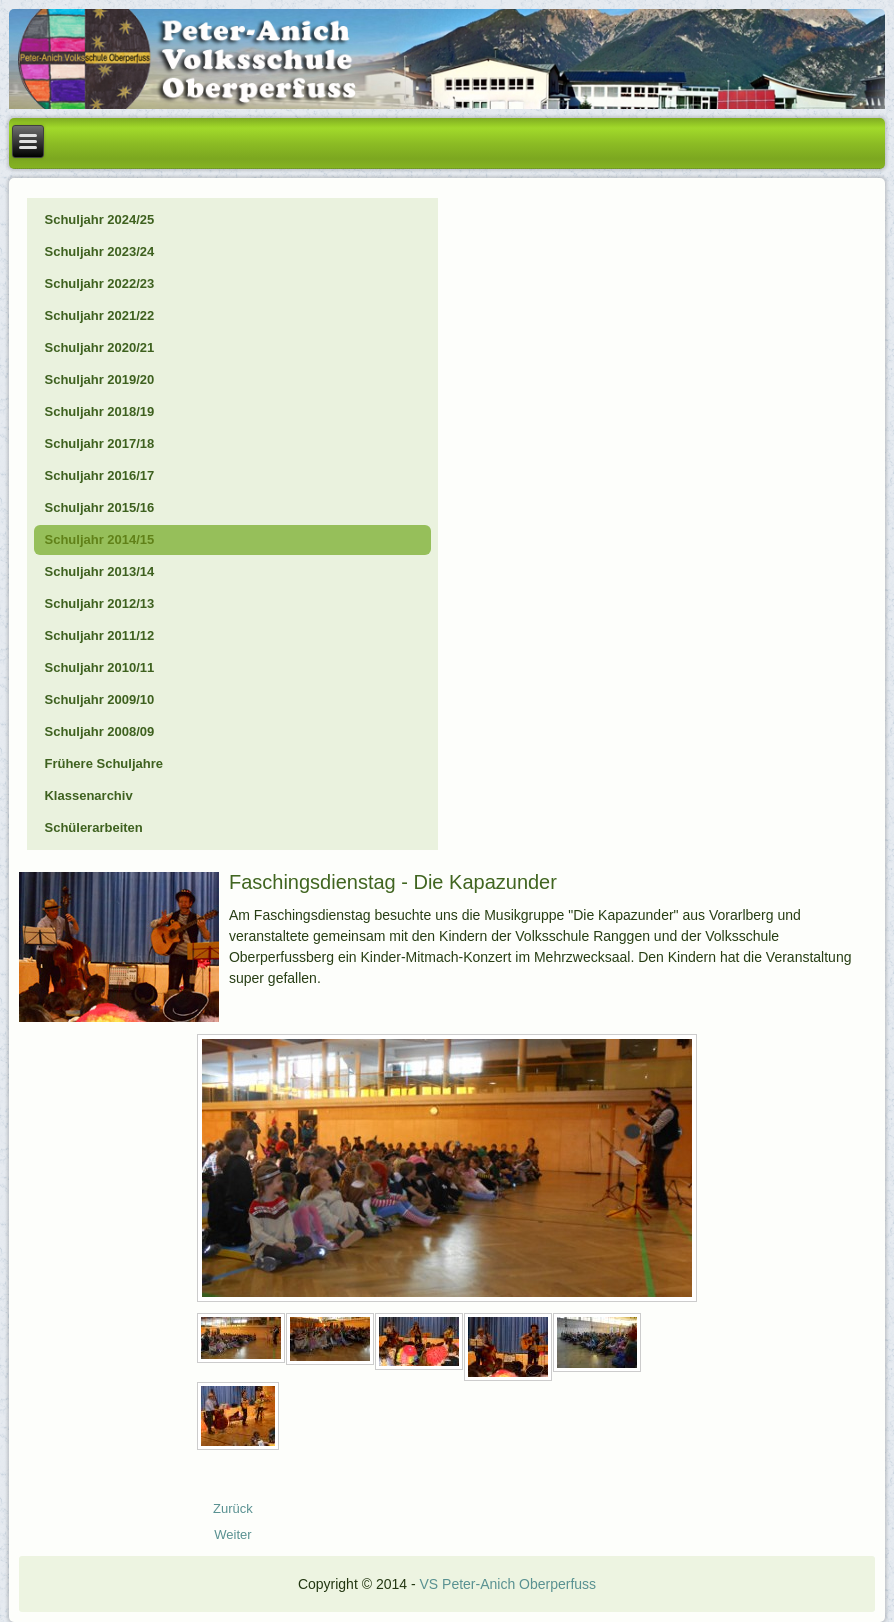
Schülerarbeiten (93, 827)
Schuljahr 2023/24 (99, 251)
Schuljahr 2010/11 (99, 667)
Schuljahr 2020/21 (99, 347)
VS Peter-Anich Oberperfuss (507, 1584)
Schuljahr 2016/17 (99, 475)
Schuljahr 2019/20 (99, 379)
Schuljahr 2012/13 (99, 603)
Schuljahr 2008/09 (99, 731)
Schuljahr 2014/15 (99, 539)
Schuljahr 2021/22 (99, 315)
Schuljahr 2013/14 (99, 571)
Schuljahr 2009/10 (99, 699)
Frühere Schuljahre (103, 763)
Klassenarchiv (88, 795)
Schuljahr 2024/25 (99, 219)
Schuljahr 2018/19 (99, 411)
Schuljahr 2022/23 (99, 283)
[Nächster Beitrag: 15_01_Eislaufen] (232, 1534)
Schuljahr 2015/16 (99, 507)
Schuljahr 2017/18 (99, 443)
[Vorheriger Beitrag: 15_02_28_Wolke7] (233, 1508)
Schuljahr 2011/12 (99, 635)
